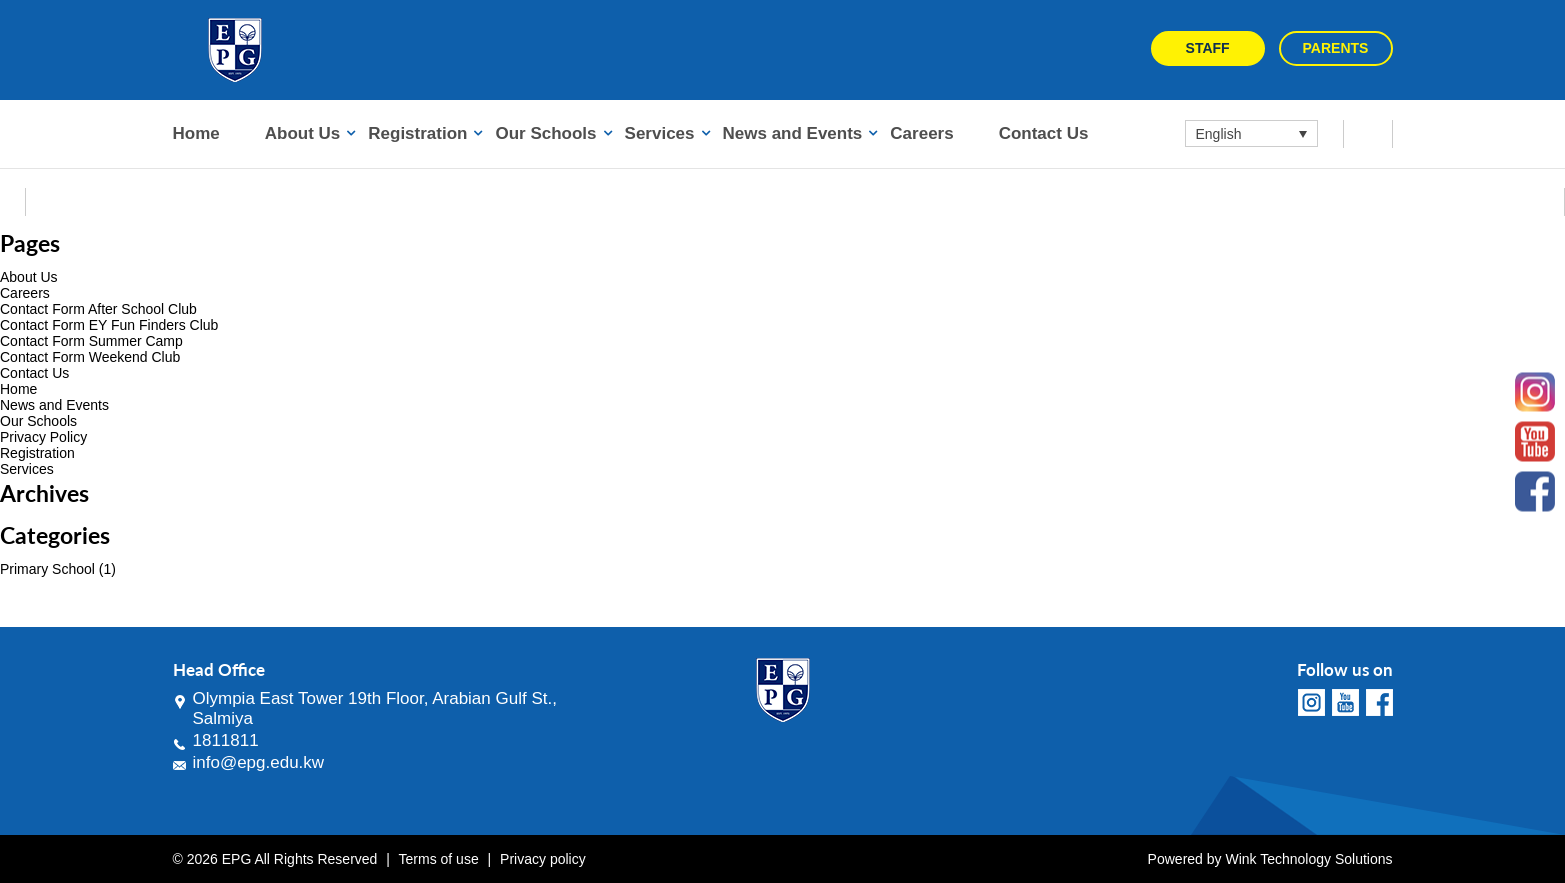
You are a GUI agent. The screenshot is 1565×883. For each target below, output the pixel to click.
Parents (1336, 48)
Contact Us (1044, 133)
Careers (921, 133)
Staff (1208, 48)
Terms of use (439, 859)
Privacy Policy (43, 437)
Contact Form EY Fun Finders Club (109, 325)
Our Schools (545, 133)
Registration (417, 133)
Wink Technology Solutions (1308, 859)
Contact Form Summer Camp (91, 341)
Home (196, 133)
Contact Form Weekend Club (90, 357)
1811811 (226, 740)
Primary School (47, 569)
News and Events (793, 133)
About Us (303, 133)
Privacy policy (543, 859)
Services (660, 133)
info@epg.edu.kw (259, 762)
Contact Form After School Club (98, 309)
